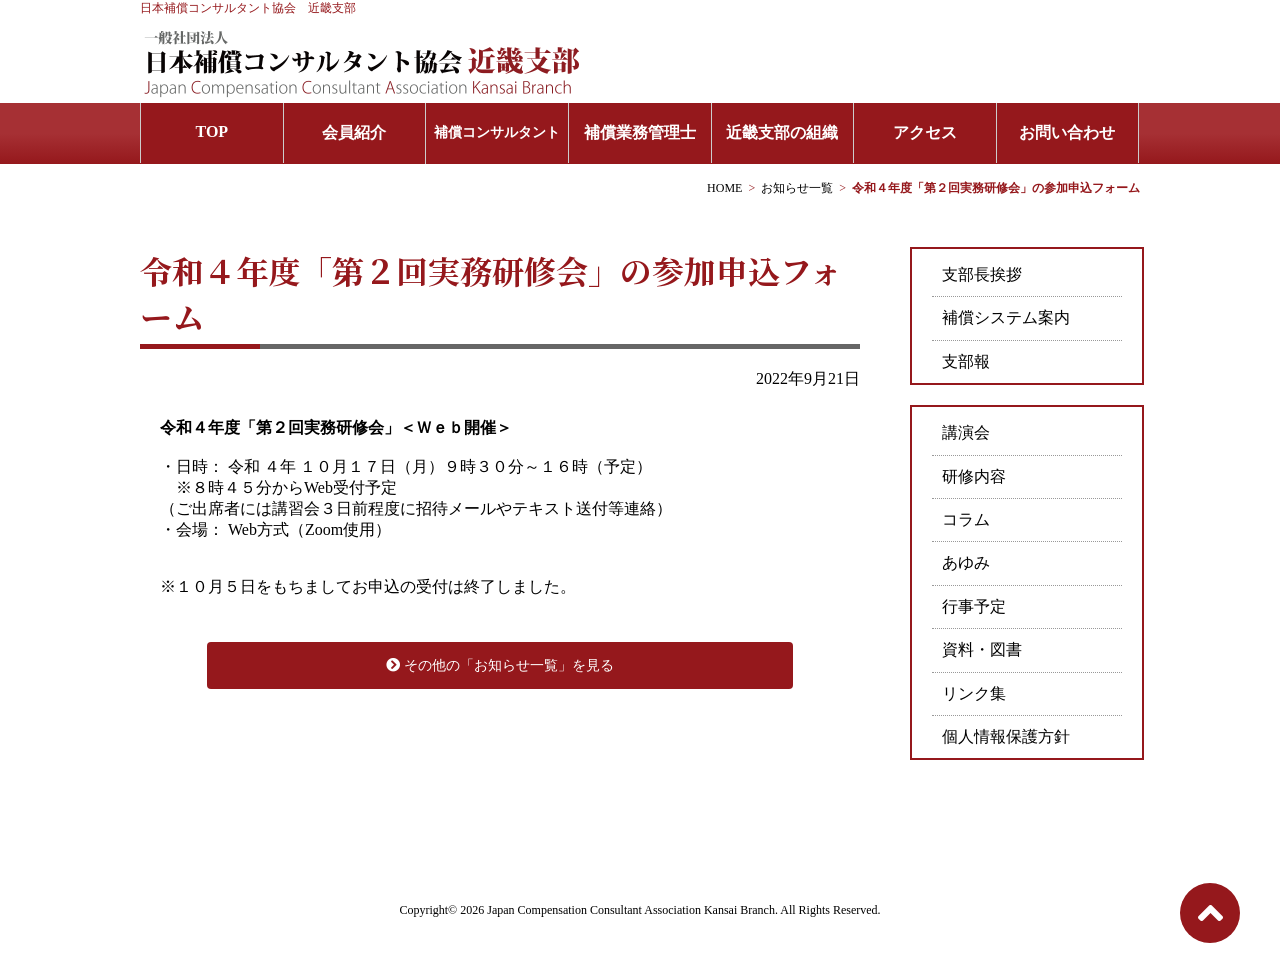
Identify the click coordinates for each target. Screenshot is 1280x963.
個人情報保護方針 (1006, 736)
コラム (966, 519)
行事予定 (974, 606)
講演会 (966, 432)
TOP (212, 131)
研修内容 (974, 476)
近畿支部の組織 (782, 132)
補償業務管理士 (640, 132)
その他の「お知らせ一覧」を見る (500, 665)
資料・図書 (982, 649)
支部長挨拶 (982, 274)
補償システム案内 (1006, 317)
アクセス (925, 132)
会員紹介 (354, 132)
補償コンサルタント (497, 132)
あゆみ (966, 562)
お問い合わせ (1067, 132)
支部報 (966, 361)
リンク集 (974, 693)
